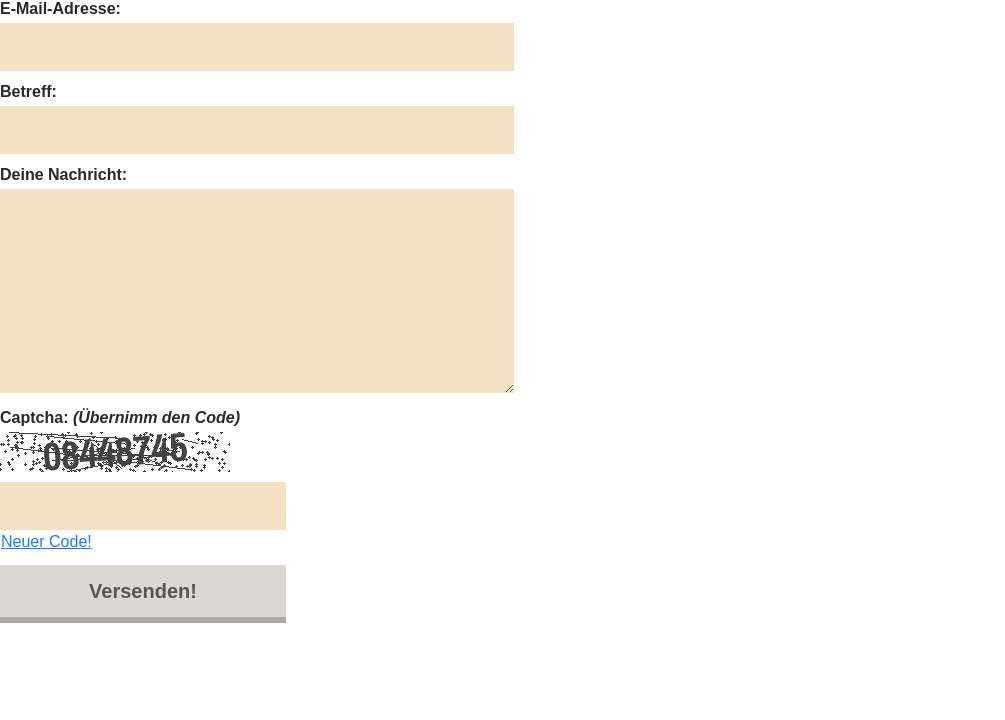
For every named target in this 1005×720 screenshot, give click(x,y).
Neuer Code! (46, 541)
